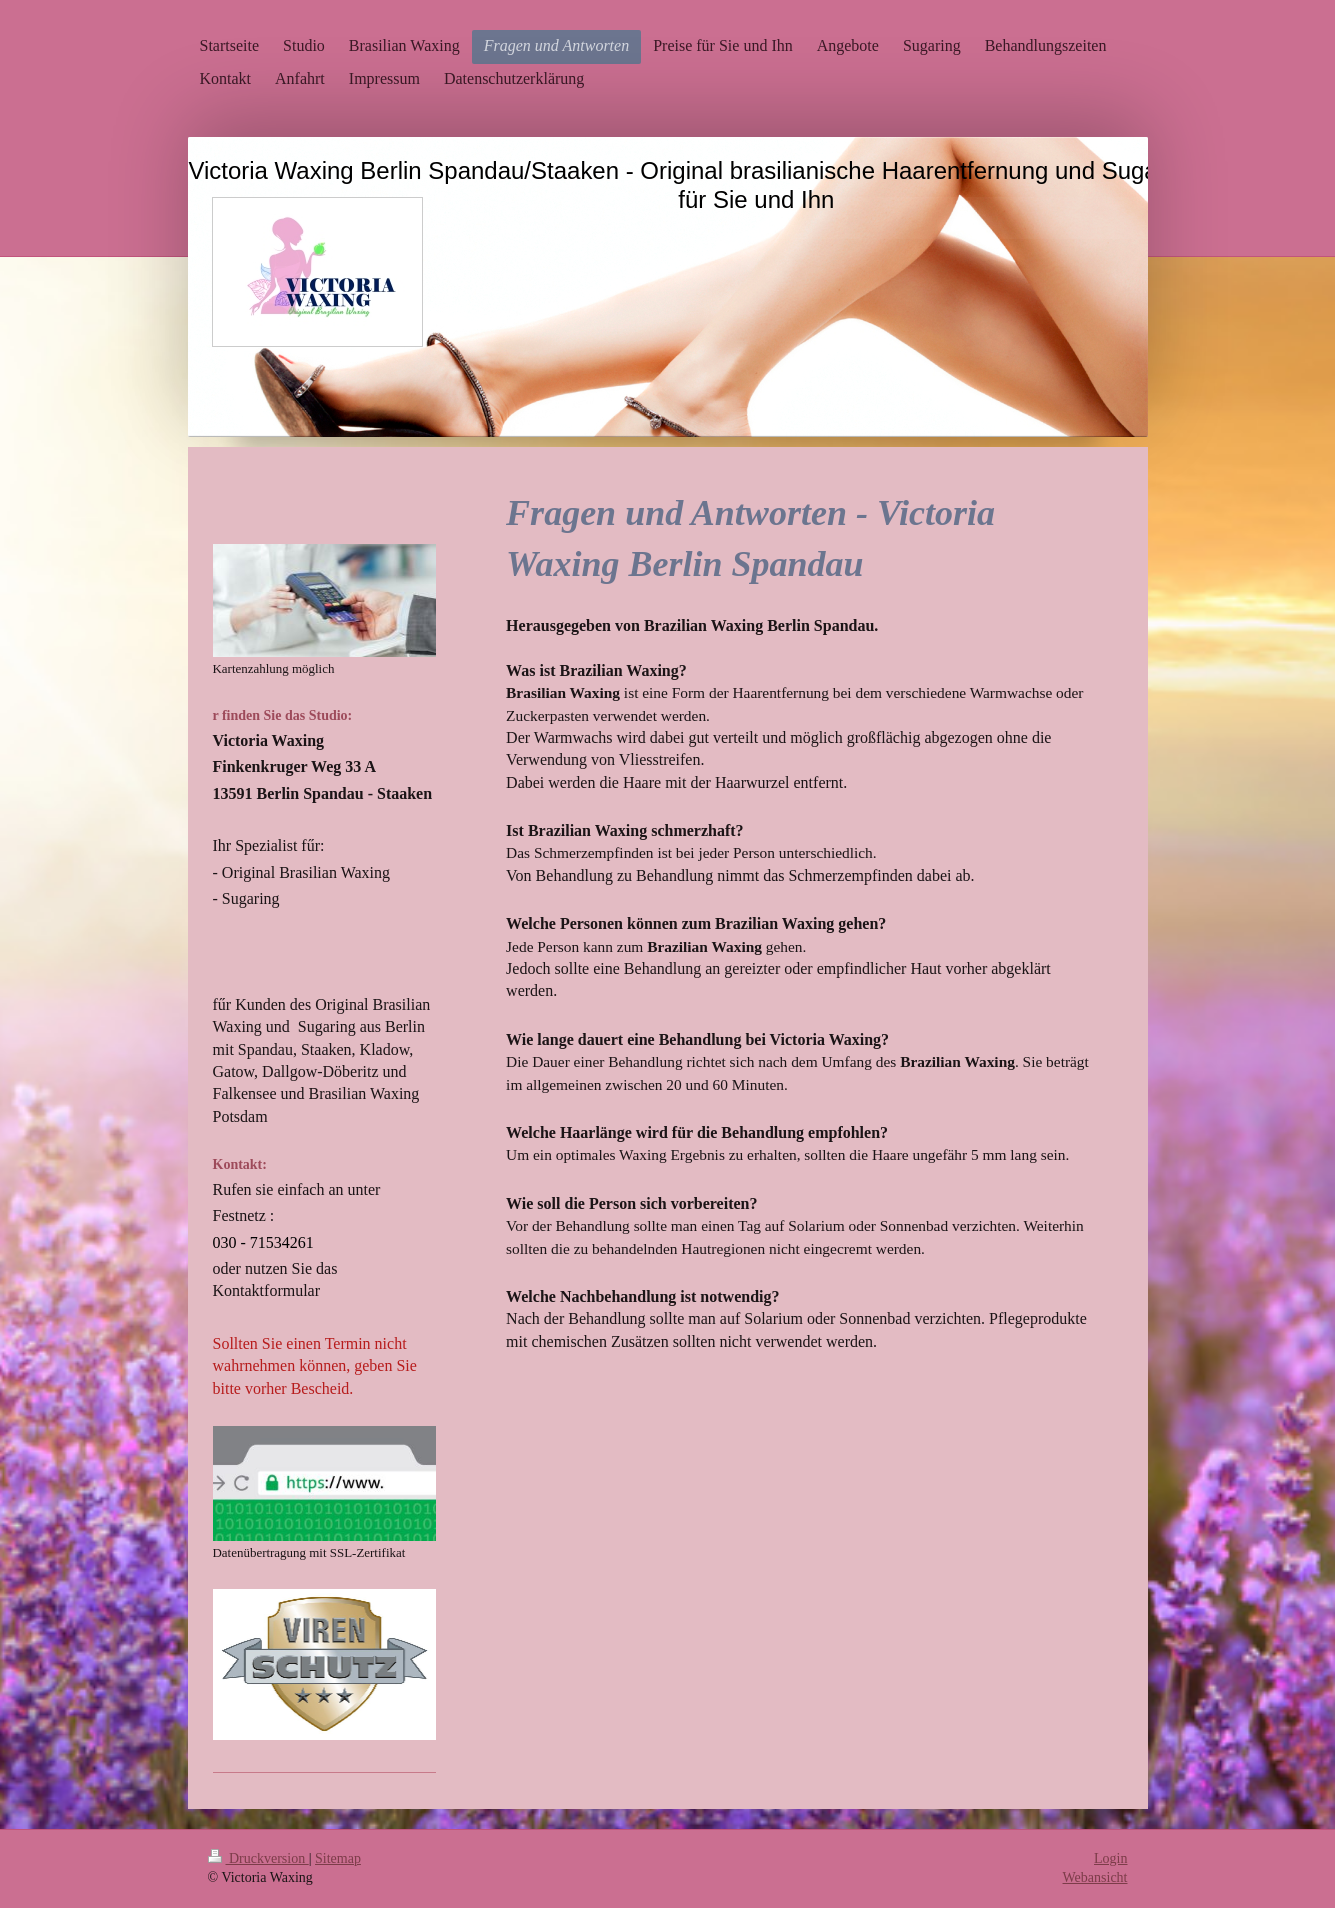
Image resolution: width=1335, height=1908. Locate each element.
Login (1110, 1858)
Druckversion (258, 1858)
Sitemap (338, 1858)
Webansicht (1095, 1877)
